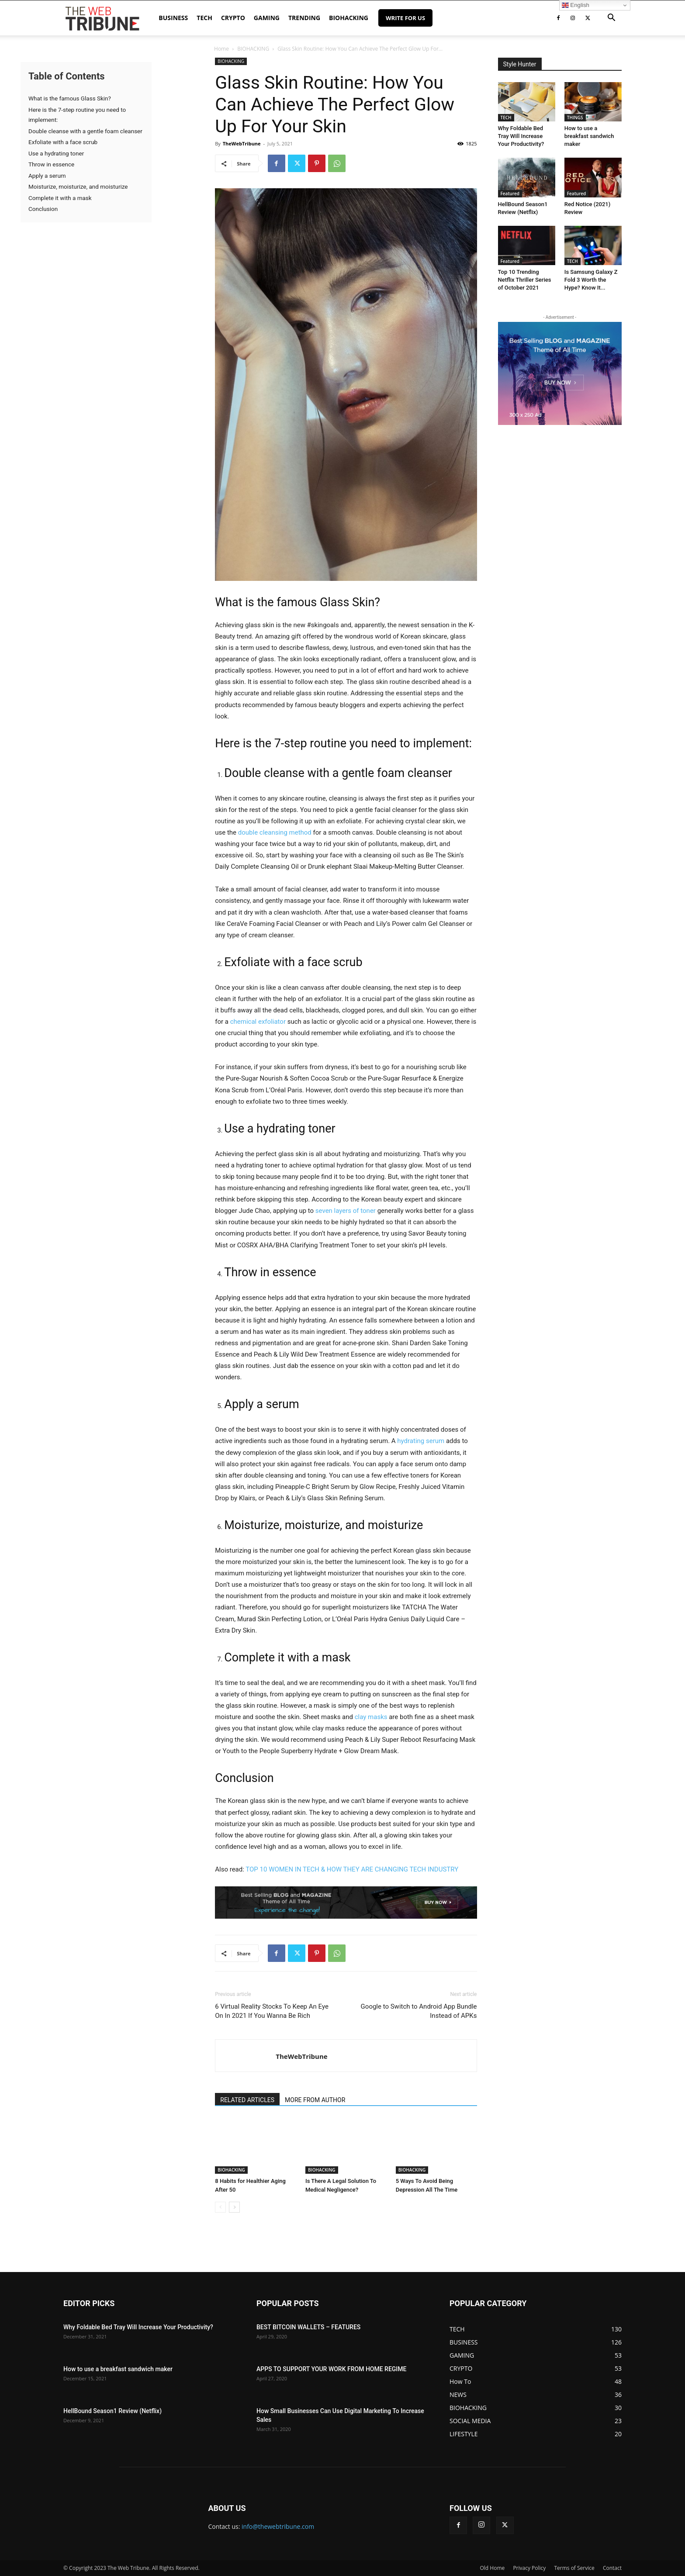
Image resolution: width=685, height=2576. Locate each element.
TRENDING (304, 18)
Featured (510, 193)
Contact (612, 2568)
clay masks (371, 1717)
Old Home (492, 2568)
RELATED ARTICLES (247, 2099)
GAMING (267, 18)
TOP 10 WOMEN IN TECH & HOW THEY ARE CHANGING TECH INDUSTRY (352, 1869)
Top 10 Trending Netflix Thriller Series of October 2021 (524, 280)
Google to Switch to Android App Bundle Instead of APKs (419, 2011)
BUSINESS (173, 18)
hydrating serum (420, 1441)
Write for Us (405, 18)
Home (221, 48)
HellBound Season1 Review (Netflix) (112, 2410)
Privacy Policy (529, 2568)
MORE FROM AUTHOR (315, 2099)
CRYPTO (233, 18)
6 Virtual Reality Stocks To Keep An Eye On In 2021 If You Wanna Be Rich (272, 2011)
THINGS (575, 117)
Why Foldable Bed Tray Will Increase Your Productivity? (521, 136)
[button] (611, 18)
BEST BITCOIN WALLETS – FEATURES (308, 2327)
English (575, 5)
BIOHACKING (348, 18)
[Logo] (102, 17)
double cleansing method (274, 832)
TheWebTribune (242, 143)
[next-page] (234, 2207)
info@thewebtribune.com (278, 2526)
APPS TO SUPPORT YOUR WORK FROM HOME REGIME (331, 2368)
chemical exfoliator (258, 1022)
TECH (204, 18)
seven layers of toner (345, 1211)
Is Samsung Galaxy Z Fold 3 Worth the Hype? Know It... (591, 280)
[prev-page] (220, 2207)
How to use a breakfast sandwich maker (589, 136)
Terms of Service (574, 2568)
